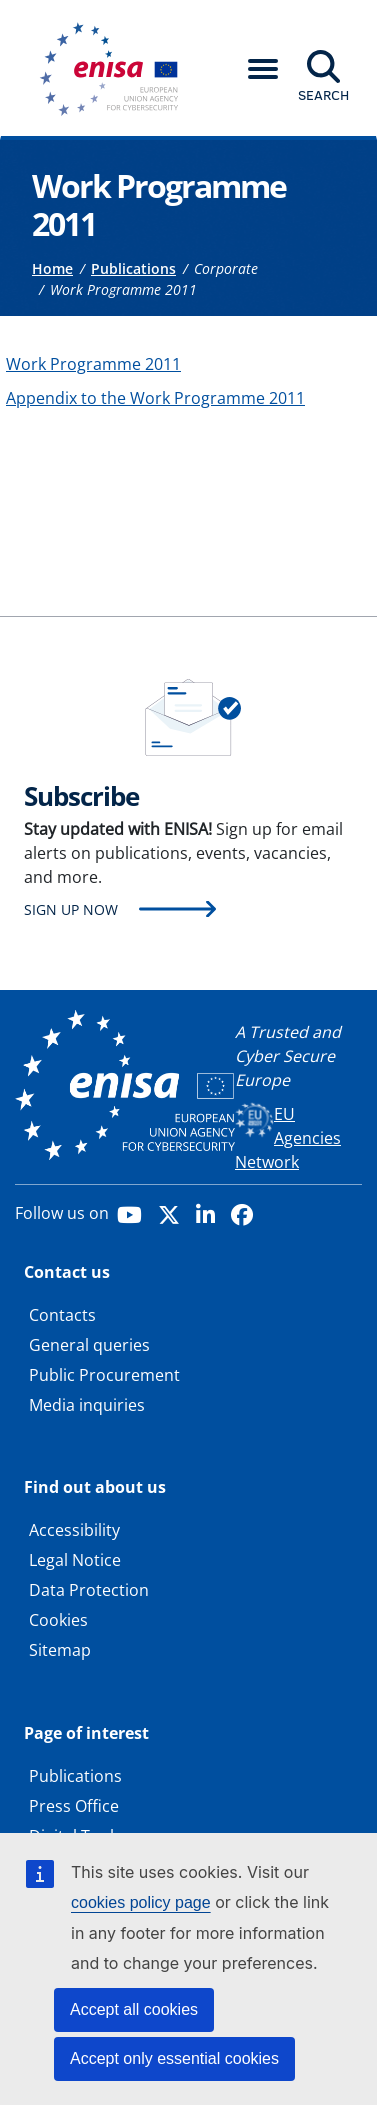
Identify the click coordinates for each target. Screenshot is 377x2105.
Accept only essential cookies (174, 2058)
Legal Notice (75, 1560)
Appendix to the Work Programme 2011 (155, 398)
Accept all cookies (134, 2009)
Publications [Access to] (133, 268)
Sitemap (60, 1650)
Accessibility (74, 1530)
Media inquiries (87, 1405)
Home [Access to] (52, 268)
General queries (89, 1345)
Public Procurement (104, 1375)
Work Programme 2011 (93, 364)
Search (323, 95)
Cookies (58, 1620)
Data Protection (89, 1590)
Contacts (62, 1315)
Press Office (74, 1806)
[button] (263, 69)
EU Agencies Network (288, 1138)
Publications (75, 1776)
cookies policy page (141, 1902)
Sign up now (71, 909)
